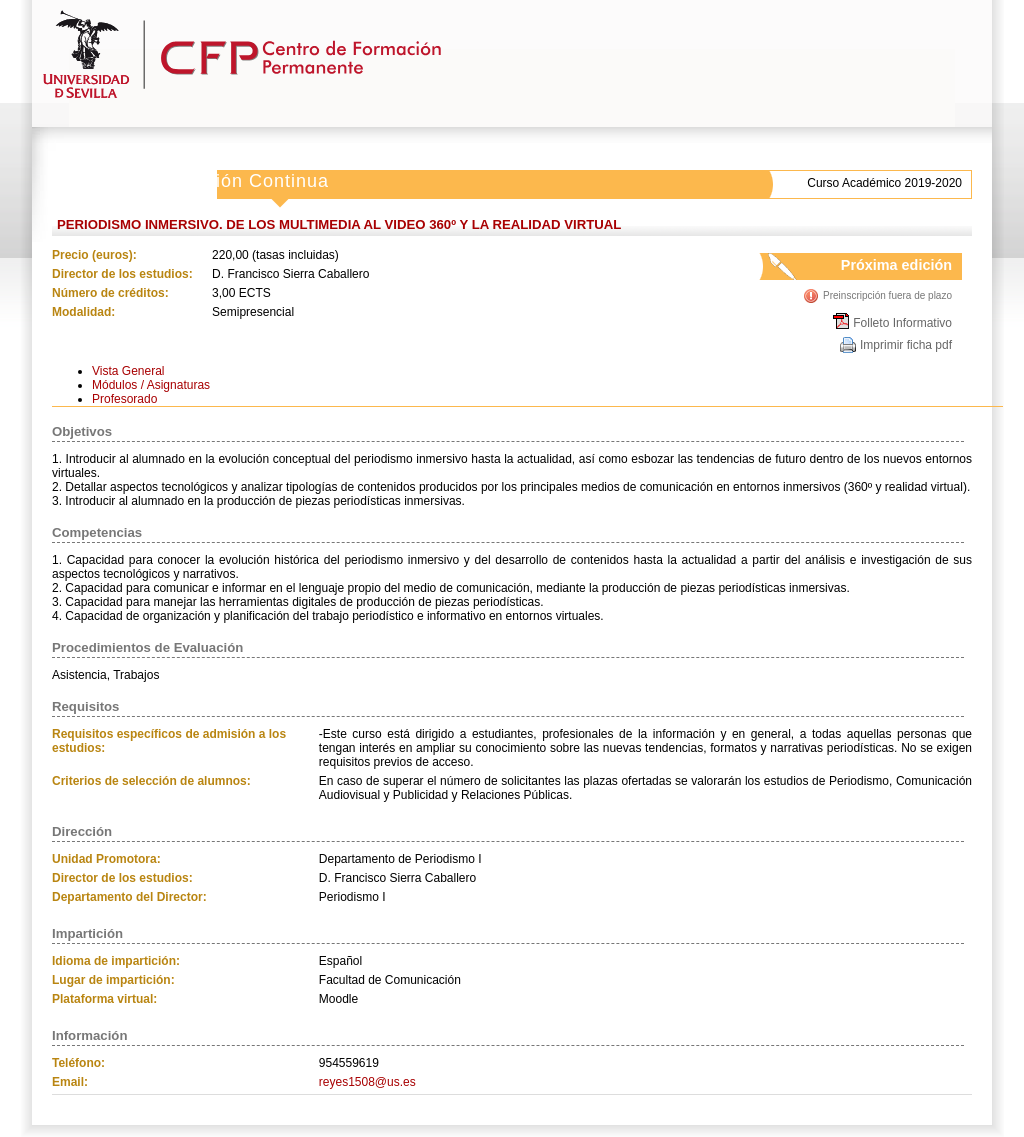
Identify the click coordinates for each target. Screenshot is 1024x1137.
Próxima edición (877, 268)
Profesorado (124, 399)
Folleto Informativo (902, 323)
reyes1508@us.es (367, 1082)
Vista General (128, 371)
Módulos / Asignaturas (151, 385)
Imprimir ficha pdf (906, 345)
